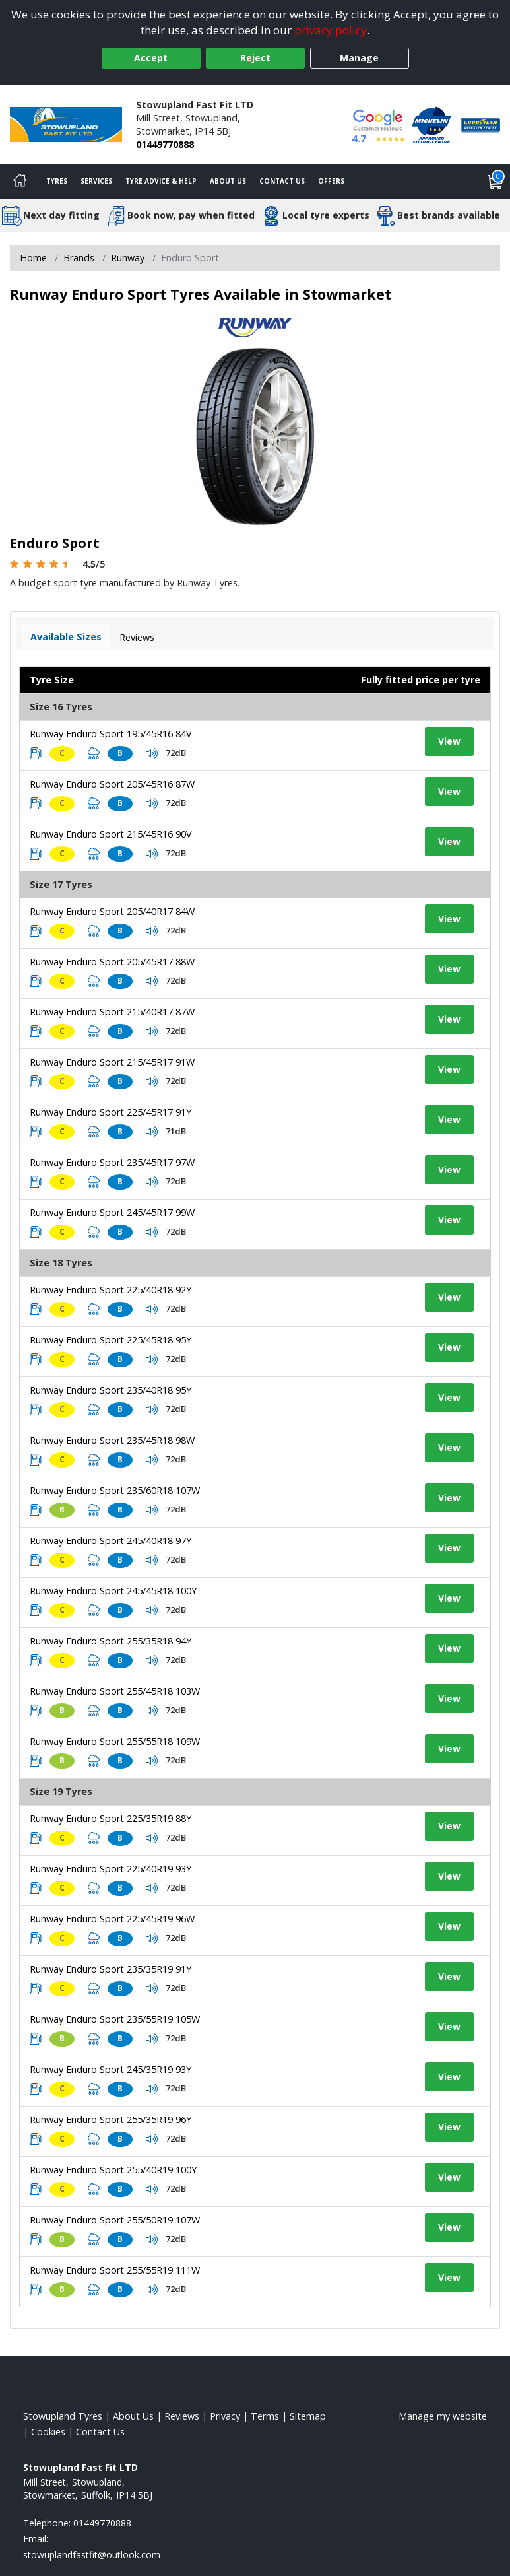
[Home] (20, 181)
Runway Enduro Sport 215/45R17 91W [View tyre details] (112, 1062)
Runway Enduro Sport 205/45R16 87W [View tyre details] (112, 784)
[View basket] (495, 181)
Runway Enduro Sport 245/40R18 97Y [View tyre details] (110, 1540)
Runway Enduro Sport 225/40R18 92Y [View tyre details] (110, 1289)
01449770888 (165, 144)
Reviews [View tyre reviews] (136, 637)
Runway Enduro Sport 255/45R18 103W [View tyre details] (115, 1691)
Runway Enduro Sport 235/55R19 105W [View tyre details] (115, 2019)
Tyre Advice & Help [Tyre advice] (161, 181)
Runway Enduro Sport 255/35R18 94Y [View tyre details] (110, 1641)
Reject (255, 57)
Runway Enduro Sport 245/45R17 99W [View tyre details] (112, 1212)
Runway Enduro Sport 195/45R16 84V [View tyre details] (111, 734)
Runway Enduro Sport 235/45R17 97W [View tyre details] (112, 1162)
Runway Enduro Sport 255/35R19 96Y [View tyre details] (110, 2119)
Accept (151, 57)
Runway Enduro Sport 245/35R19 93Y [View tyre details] (110, 2069)
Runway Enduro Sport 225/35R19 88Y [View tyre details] (110, 1818)
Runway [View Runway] (127, 258)
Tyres (56, 181)
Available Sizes (66, 636)
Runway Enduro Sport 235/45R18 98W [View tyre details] (112, 1440)
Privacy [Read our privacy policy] (225, 2416)
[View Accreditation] (431, 124)
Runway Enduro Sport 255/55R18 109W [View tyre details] (115, 1741)
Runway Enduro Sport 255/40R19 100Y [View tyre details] (113, 2169)
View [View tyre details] (449, 741)
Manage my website (442, 2416)
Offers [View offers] (331, 181)
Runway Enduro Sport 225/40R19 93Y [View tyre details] (110, 1868)
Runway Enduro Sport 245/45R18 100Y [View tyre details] (113, 1590)
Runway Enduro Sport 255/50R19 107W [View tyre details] (115, 2220)
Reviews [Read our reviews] (181, 2416)
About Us (228, 181)
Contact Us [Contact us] (282, 181)
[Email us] (91, 2554)
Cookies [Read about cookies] (48, 2431)
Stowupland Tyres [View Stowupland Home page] (62, 2416)
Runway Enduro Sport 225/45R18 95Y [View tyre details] (110, 1340)
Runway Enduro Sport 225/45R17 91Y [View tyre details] (110, 1112)
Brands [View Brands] (78, 258)
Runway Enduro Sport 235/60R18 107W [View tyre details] (115, 1490)
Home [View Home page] (33, 258)
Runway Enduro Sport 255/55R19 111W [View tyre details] (115, 2270)
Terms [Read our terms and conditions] (265, 2416)
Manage (359, 57)
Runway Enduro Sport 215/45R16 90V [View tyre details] (111, 834)
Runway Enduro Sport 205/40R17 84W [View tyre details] (112, 911)
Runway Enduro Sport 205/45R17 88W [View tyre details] (112, 961)
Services (96, 181)
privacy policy (330, 30)
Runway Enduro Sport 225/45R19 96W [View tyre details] (112, 1919)
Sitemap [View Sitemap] (308, 2416)
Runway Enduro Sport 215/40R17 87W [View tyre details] (112, 1011)
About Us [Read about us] (133, 2416)
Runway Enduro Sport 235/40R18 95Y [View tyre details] (110, 1390)
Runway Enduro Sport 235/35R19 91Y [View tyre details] (110, 1969)
